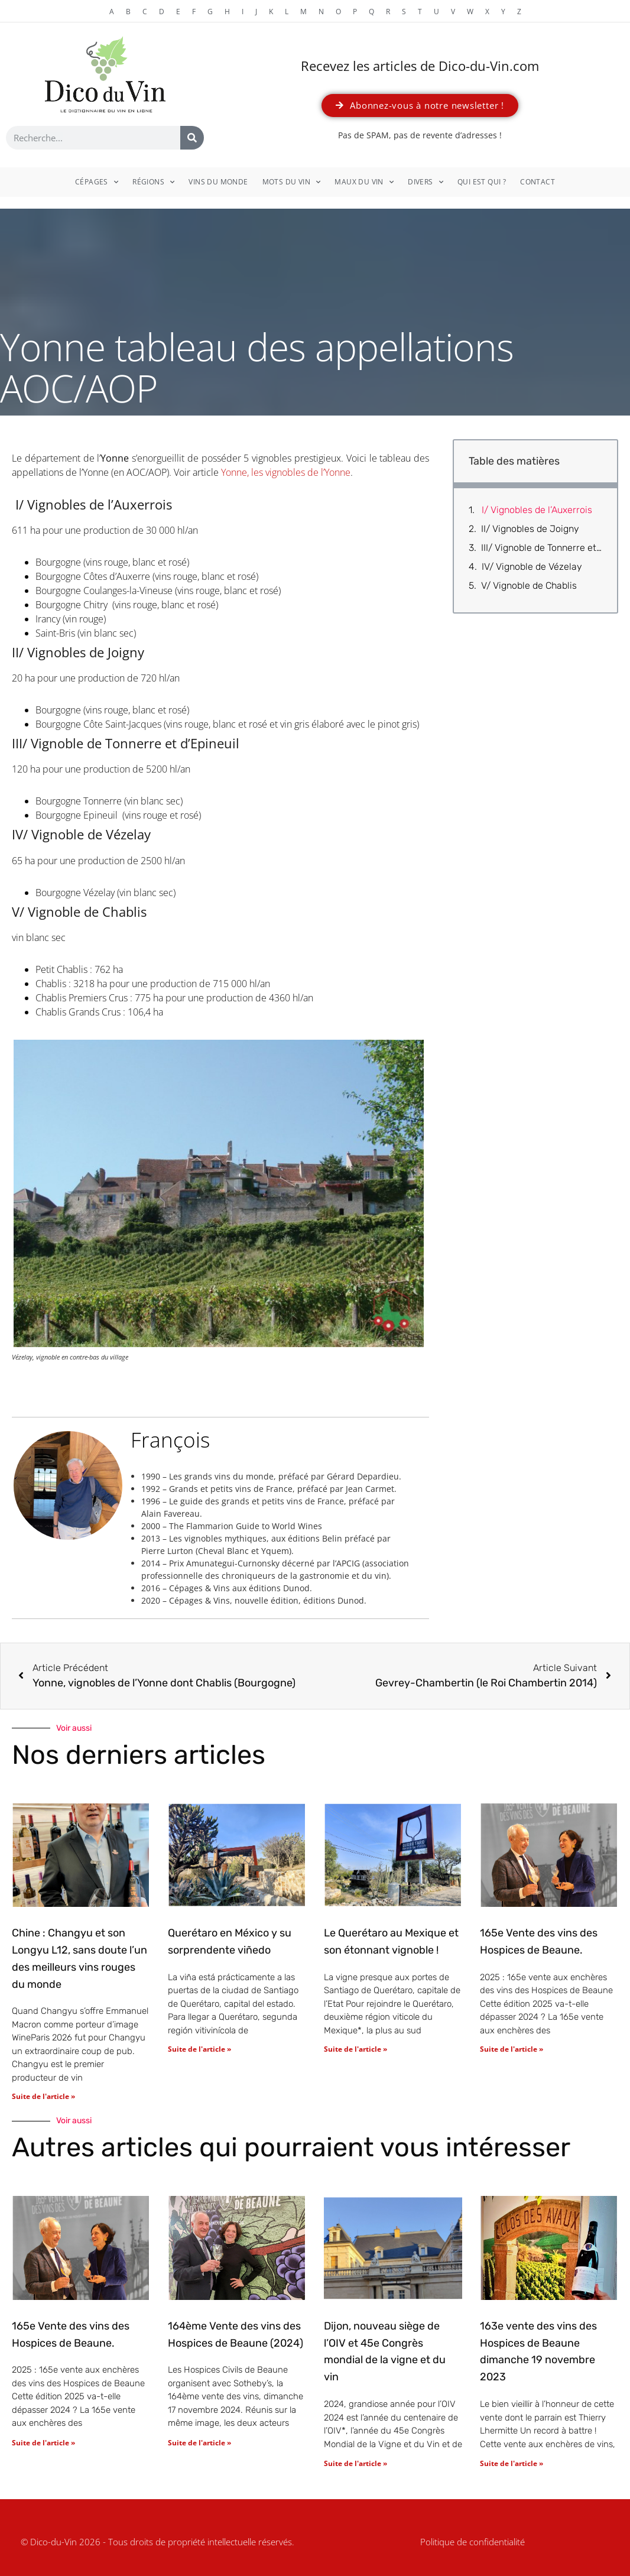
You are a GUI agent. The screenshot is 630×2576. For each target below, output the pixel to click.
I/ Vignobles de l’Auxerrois (535, 509)
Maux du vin (364, 182)
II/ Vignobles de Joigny (530, 528)
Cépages (96, 182)
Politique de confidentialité (472, 2542)
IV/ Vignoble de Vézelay (532, 566)
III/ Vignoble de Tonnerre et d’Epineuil (541, 547)
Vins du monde (218, 182)
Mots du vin (291, 182)
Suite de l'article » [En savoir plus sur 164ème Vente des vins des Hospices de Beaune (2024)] (199, 2443)
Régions (153, 182)
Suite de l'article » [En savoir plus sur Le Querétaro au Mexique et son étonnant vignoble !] (355, 2049)
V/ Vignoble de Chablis (529, 585)
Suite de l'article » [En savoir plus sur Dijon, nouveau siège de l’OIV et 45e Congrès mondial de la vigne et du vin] (355, 2463)
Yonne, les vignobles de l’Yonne (285, 472)
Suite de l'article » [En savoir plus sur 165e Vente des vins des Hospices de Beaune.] (511, 2049)
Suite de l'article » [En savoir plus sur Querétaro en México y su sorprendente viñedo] (199, 2049)
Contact (537, 182)
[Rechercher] (192, 138)
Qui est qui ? (481, 182)
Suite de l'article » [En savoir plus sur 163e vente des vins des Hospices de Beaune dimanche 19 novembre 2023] (511, 2463)
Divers (425, 182)
